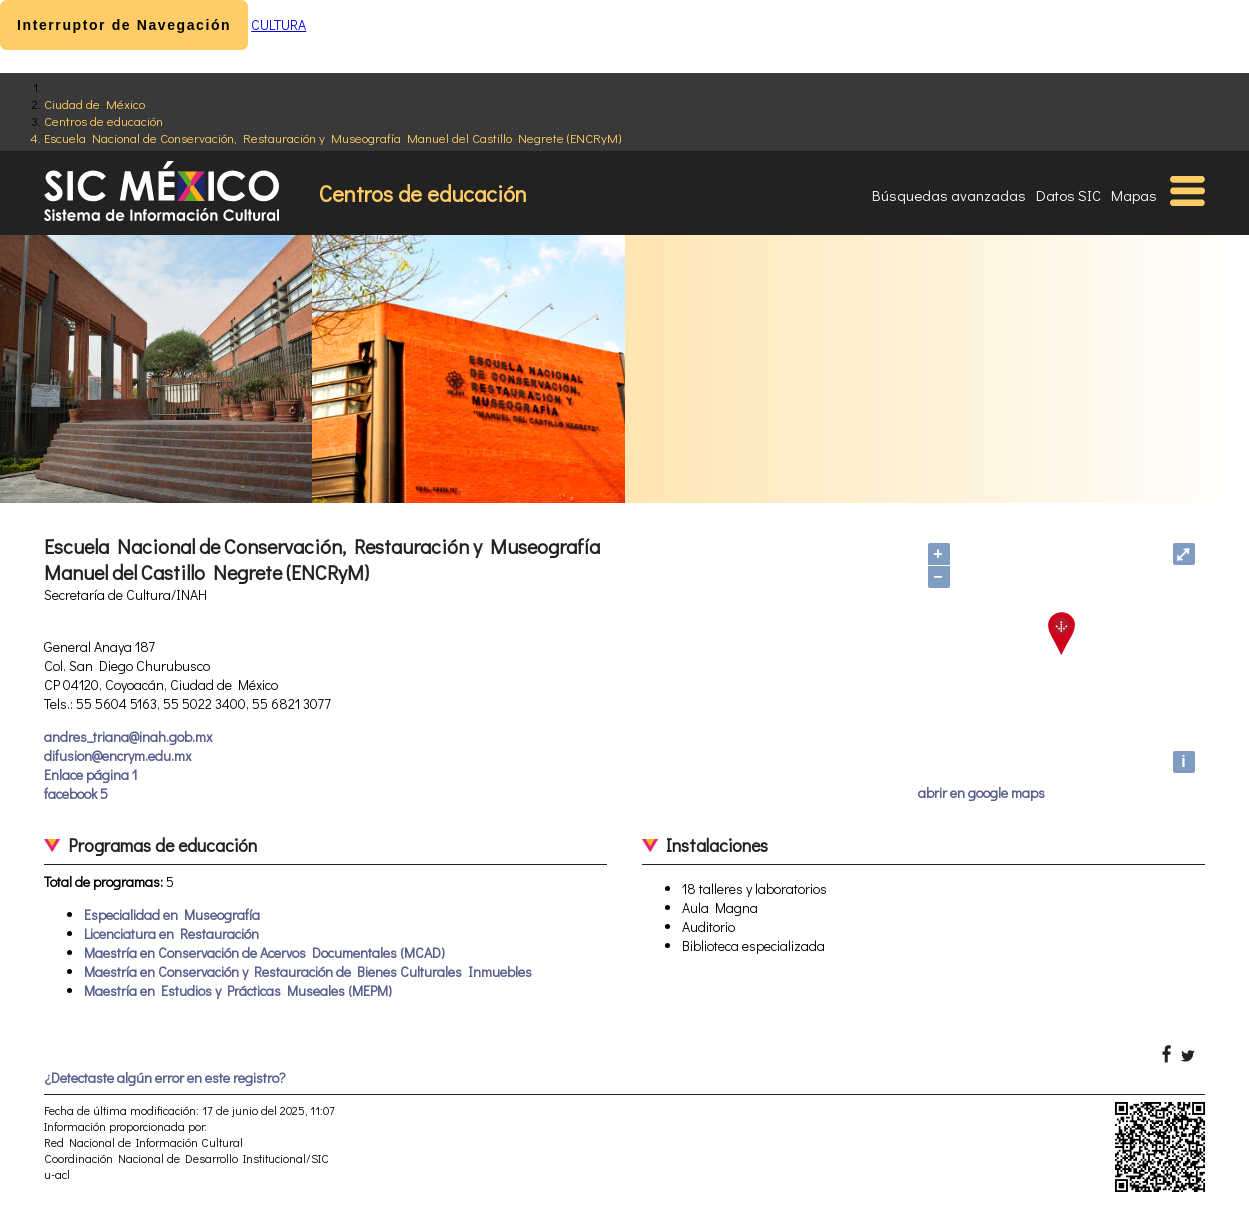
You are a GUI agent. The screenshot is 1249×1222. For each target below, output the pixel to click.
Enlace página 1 (90, 774)
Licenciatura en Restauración (171, 933)
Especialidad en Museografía (172, 914)
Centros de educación (103, 120)
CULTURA (278, 24)
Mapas (1134, 195)
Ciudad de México (94, 103)
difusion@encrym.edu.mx (117, 755)
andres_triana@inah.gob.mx (128, 736)
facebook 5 (76, 793)
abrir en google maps (981, 792)
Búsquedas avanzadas (949, 195)
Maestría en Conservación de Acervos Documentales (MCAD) (264, 952)
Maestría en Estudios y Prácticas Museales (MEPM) (238, 990)
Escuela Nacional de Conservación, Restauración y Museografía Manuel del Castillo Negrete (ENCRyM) (332, 137)
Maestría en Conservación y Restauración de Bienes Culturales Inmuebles (308, 971)
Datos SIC (1068, 195)
